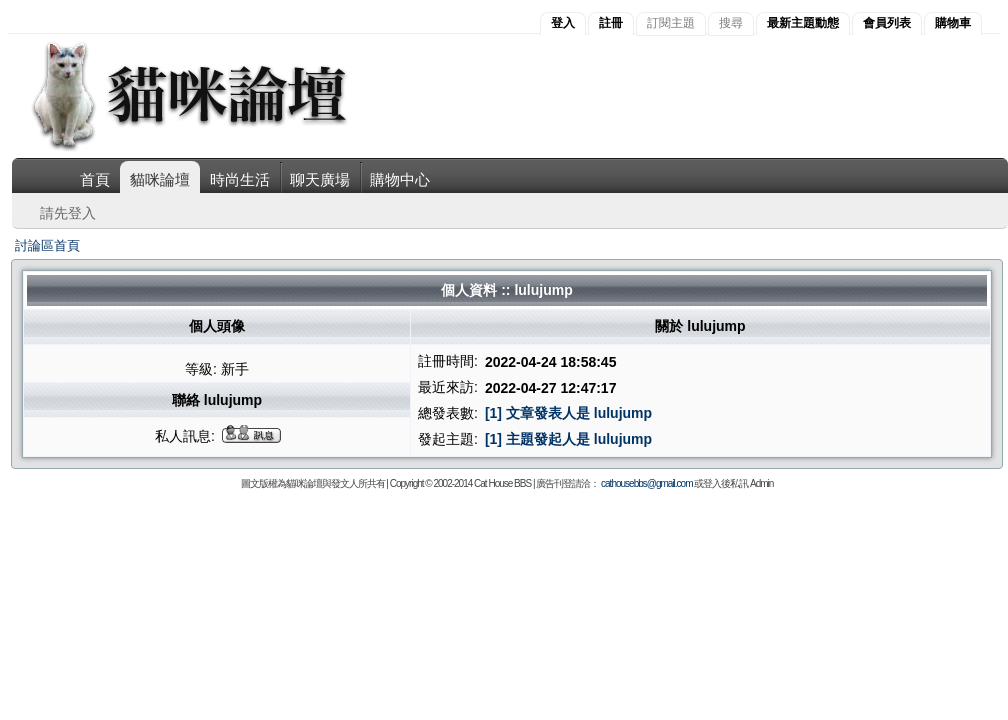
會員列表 (887, 23)
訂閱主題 (671, 23)
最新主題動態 (803, 23)
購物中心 (400, 179)
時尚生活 (240, 179)
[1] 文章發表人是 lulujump (568, 413)
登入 (563, 23)
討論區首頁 (47, 245)
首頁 (95, 179)
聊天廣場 (320, 179)
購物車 (953, 23)
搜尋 (731, 23)
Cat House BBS (502, 483)
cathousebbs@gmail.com (646, 483)
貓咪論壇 (160, 179)
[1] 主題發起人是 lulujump (568, 439)
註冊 (611, 23)
